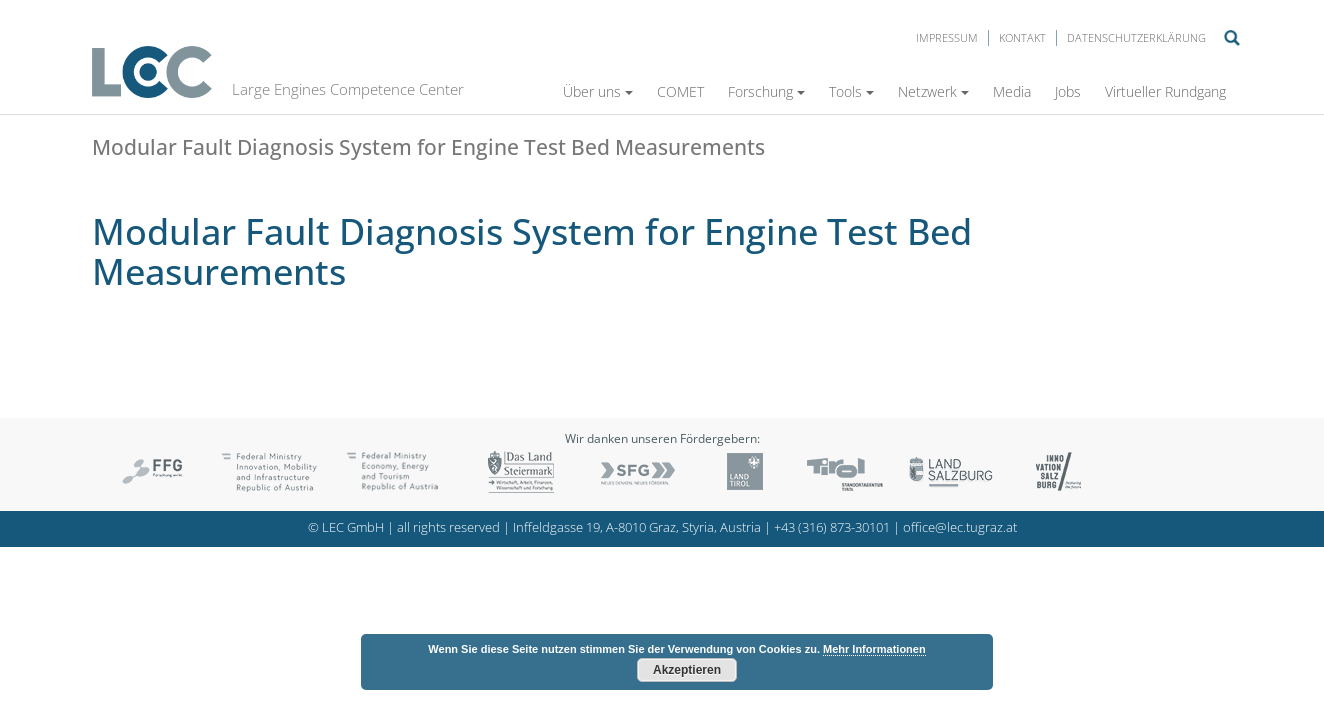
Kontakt (1022, 37)
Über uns (598, 91)
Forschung (766, 91)
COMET (680, 91)
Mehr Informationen (874, 649)
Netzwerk (933, 91)
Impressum (947, 37)
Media (1012, 91)
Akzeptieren (687, 670)
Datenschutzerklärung (1136, 37)
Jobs (1068, 91)
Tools (851, 91)
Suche (1232, 38)
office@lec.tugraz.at (960, 527)
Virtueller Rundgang (1165, 91)
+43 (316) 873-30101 (832, 527)
